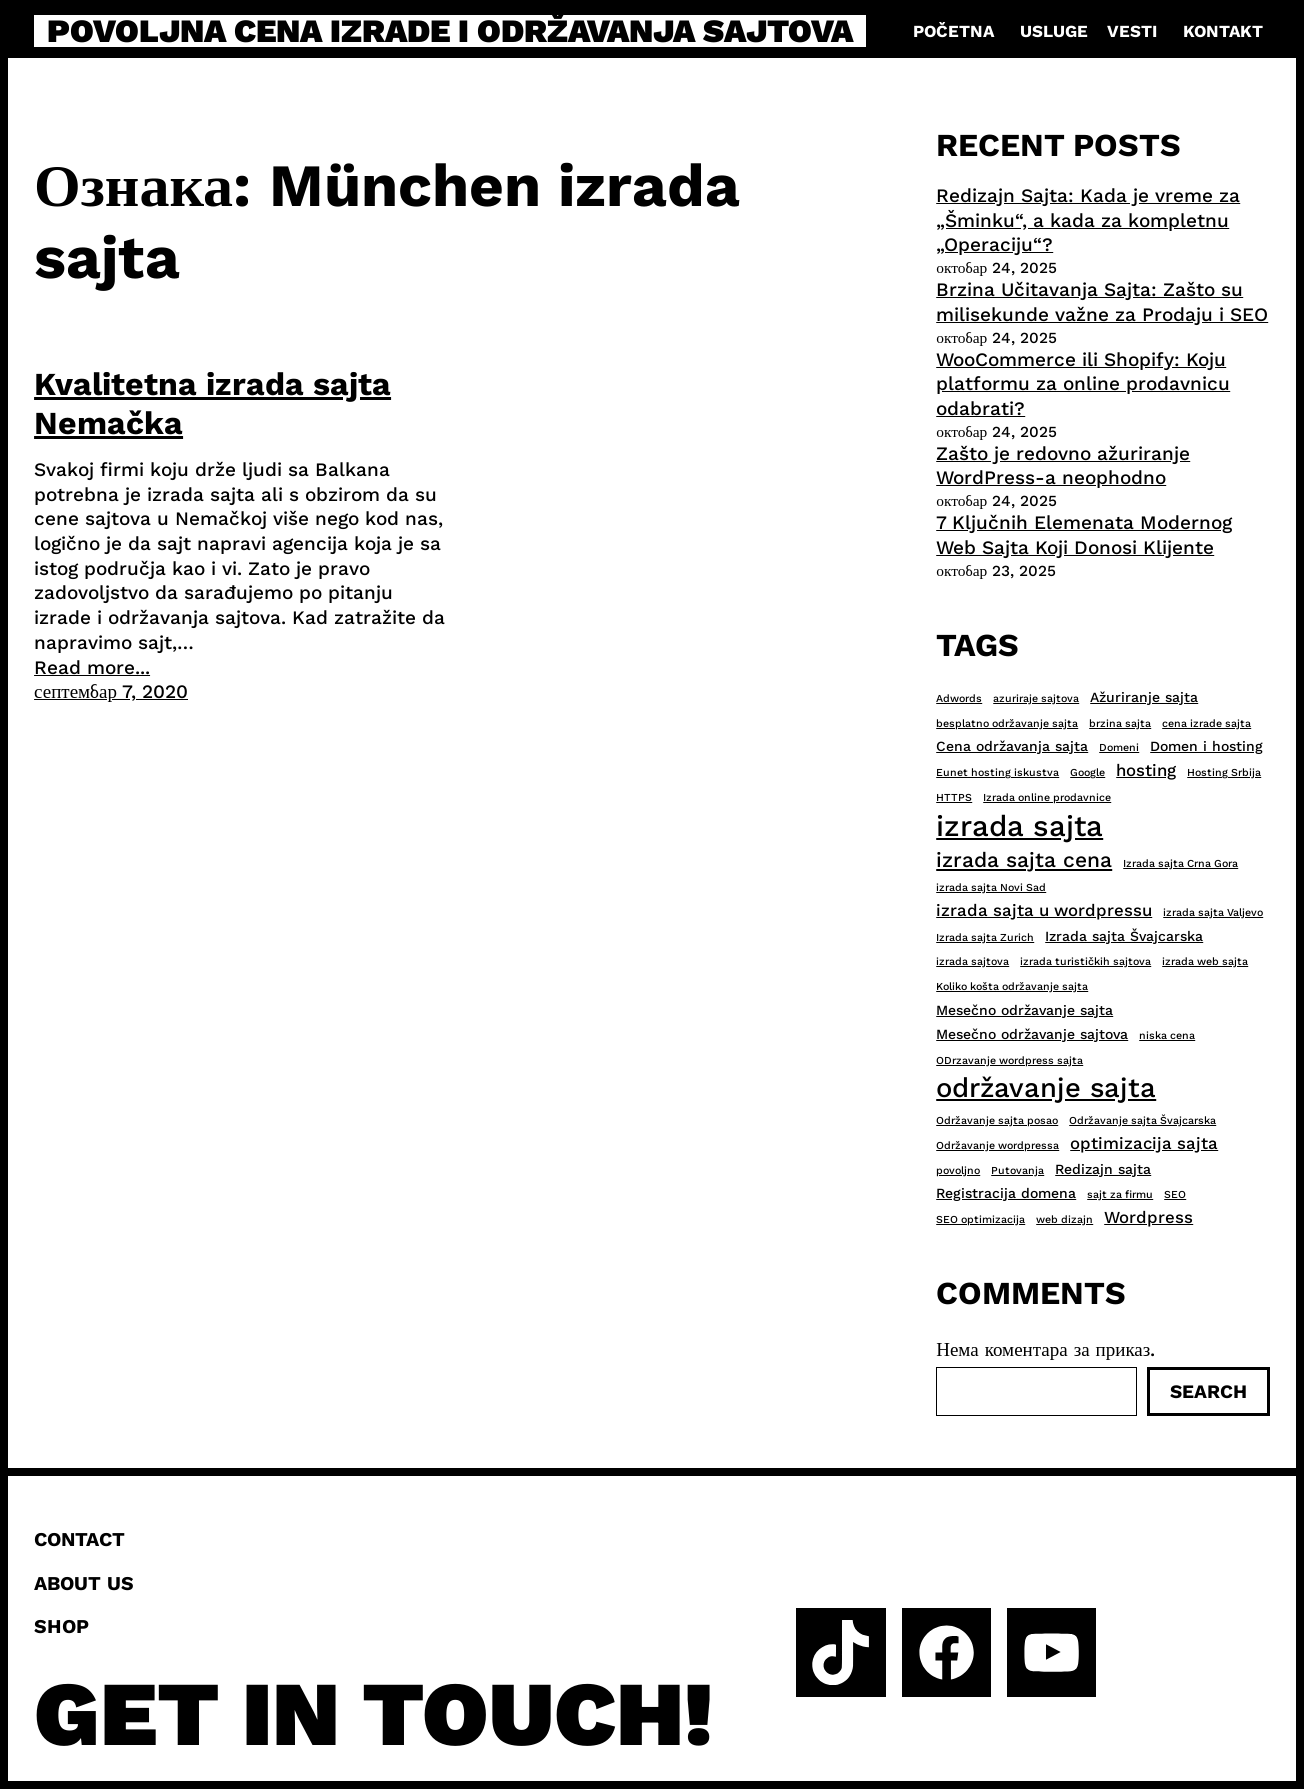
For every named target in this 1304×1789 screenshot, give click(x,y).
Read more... (92, 667)
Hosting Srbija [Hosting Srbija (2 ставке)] (1224, 772)
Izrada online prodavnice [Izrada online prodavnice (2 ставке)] (1047, 797)
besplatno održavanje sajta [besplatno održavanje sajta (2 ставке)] (1007, 723)
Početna (953, 31)
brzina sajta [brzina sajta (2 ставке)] (1120, 723)
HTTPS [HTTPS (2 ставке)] (954, 797)
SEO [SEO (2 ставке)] (1175, 1194)
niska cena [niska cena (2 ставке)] (1167, 1035)
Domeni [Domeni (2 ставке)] (1119, 747)
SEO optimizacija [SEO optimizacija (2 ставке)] (980, 1219)
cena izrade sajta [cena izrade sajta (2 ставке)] (1206, 723)
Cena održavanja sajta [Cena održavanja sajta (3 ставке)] (1012, 746)
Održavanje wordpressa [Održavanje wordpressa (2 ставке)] (997, 1145)
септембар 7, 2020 (111, 691)
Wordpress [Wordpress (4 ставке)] (1148, 1217)
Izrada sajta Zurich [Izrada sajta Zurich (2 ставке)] (985, 937)
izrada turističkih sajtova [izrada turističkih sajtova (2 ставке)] (1085, 961)
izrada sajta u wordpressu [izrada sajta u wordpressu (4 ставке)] (1044, 910)
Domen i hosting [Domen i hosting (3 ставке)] (1206, 746)
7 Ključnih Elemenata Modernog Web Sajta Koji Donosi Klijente (1084, 535)
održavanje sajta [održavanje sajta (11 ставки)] (1046, 1088)
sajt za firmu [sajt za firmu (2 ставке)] (1120, 1194)
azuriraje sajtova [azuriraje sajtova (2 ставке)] (1036, 698)
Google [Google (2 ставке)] (1087, 772)
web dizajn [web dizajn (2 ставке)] (1064, 1219)
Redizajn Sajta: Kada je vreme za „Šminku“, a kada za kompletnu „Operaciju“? (1088, 220)
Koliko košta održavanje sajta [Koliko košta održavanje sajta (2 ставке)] (1012, 986)
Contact (79, 1539)
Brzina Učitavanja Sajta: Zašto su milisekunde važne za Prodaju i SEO (1102, 302)
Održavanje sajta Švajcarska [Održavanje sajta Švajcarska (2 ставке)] (1142, 1120)
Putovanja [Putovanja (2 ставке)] (1017, 1170)
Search (1208, 1391)
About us (84, 1583)
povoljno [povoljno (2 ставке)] (958, 1170)
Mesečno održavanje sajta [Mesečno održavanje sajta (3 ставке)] (1024, 1010)
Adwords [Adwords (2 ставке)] (959, 698)
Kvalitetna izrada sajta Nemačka (212, 403)
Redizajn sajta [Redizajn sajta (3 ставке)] (1103, 1169)
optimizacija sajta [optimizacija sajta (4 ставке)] (1144, 1143)
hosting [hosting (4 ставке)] (1146, 770)
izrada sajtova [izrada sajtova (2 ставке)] (972, 961)
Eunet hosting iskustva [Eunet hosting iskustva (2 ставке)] (997, 772)
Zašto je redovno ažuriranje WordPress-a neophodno (1063, 466)
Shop (61, 1626)
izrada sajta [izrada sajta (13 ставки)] (1019, 826)
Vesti (1132, 31)
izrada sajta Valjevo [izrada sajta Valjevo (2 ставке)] (1213, 912)
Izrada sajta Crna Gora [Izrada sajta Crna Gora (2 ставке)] (1180, 863)
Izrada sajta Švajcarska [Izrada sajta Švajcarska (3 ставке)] (1124, 936)
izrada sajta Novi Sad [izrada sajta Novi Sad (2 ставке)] (991, 887)
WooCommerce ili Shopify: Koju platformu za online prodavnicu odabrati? (1083, 384)
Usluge (1054, 31)
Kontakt (1223, 31)
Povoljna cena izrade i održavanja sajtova (450, 31)
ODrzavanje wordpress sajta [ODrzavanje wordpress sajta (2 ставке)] (1009, 1060)
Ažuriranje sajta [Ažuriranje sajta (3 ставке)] (1144, 697)
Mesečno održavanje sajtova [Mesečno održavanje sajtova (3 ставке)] (1032, 1034)
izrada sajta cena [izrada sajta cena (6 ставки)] (1024, 859)
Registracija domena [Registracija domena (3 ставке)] (1006, 1193)
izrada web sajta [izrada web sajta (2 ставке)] (1205, 961)
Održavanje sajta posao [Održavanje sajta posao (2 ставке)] (997, 1120)
